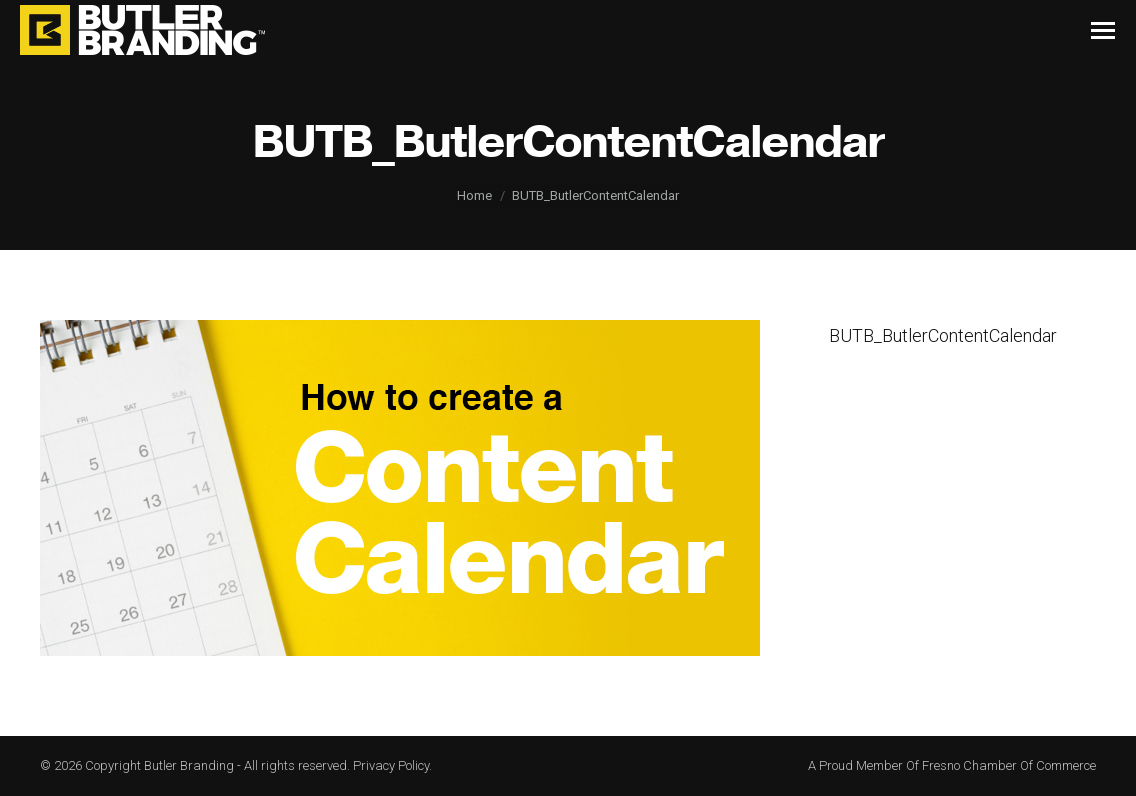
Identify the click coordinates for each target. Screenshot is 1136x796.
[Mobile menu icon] (1103, 30)
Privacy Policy (391, 765)
